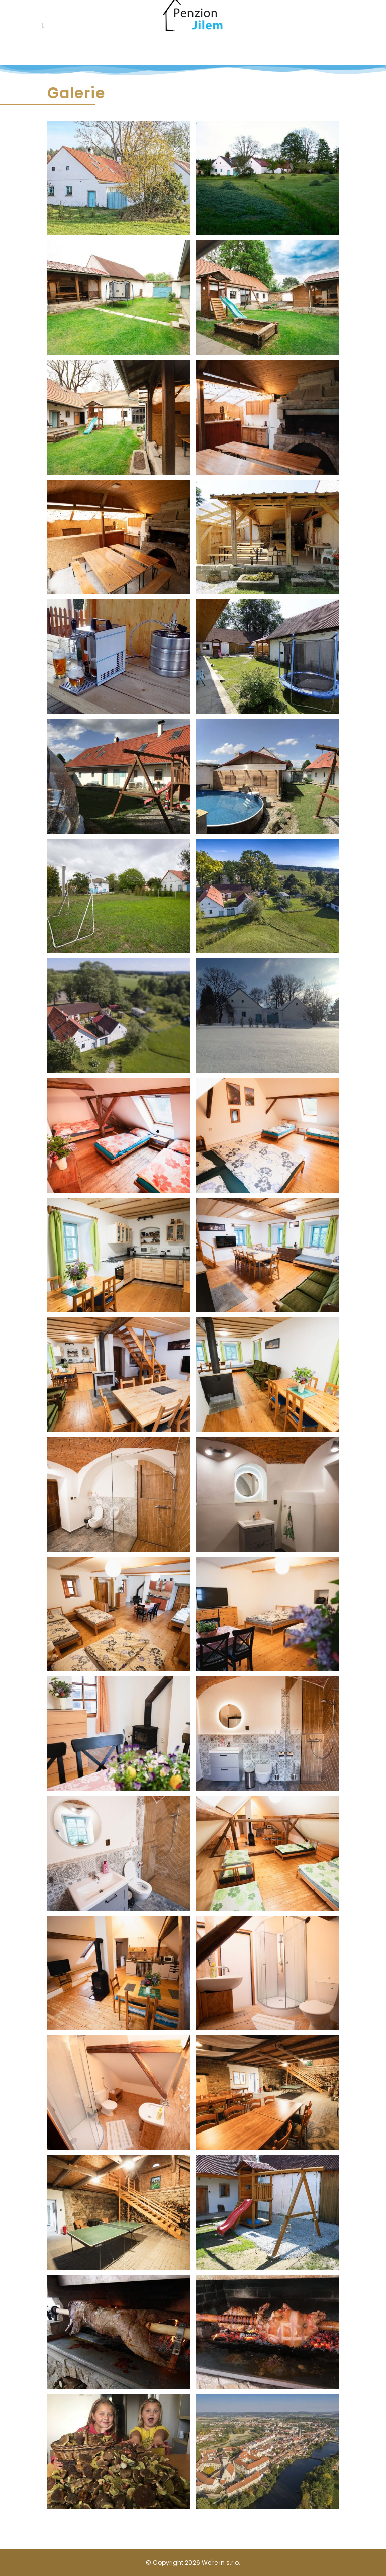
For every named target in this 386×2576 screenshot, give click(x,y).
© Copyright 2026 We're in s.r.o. (193, 2562)
